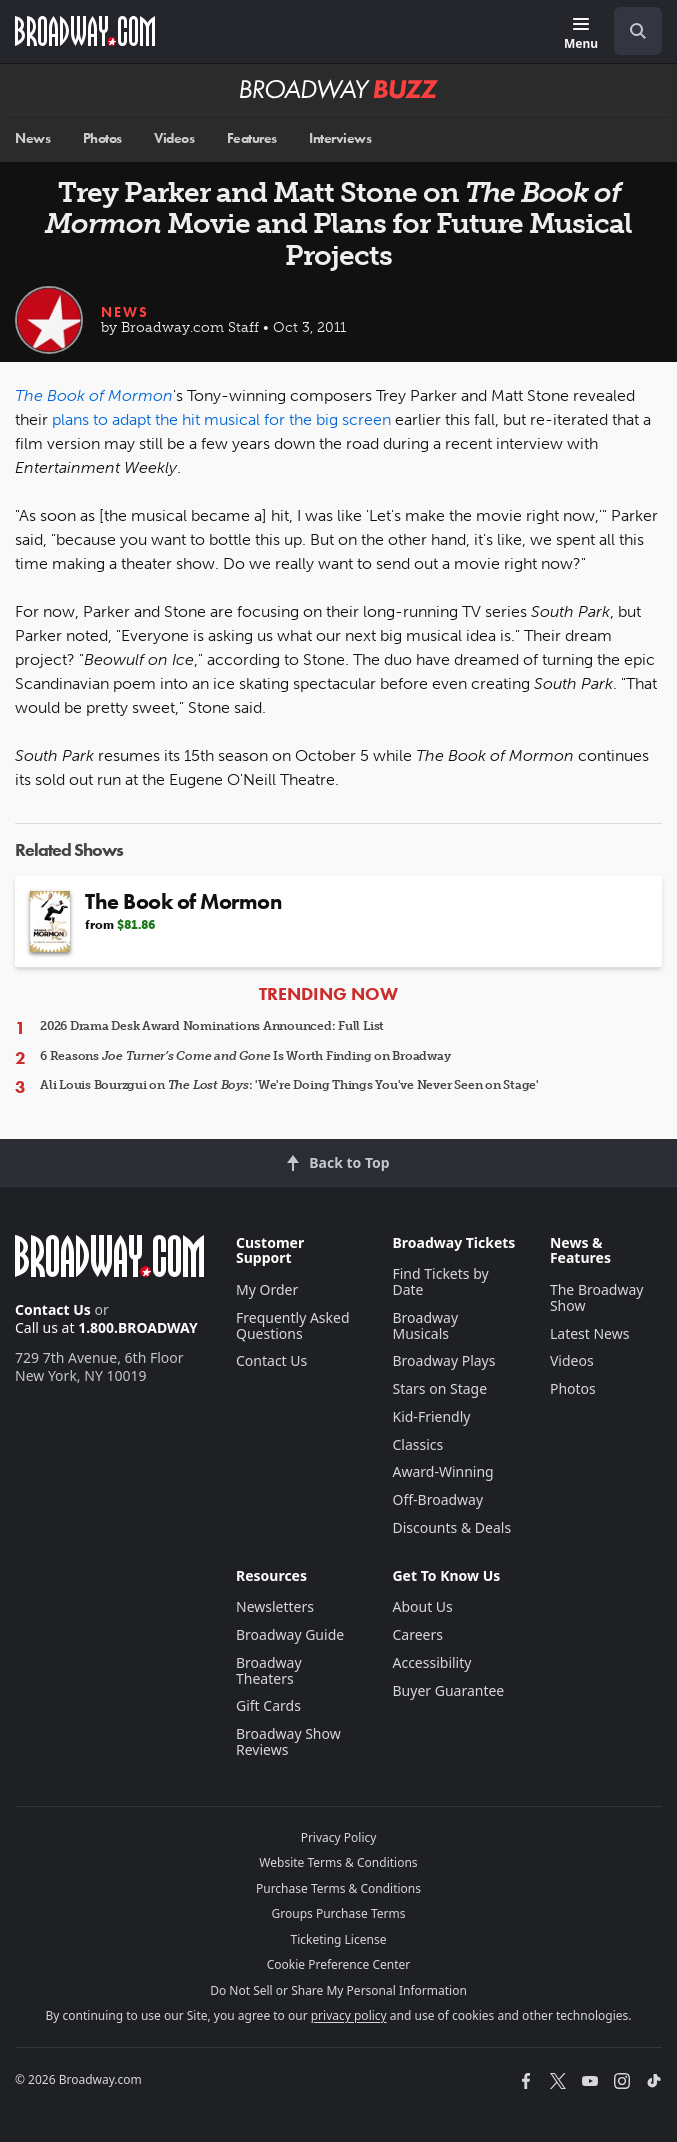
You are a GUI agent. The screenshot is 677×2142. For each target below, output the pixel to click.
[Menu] (581, 34)
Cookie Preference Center (339, 1964)
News (32, 138)
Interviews (340, 138)
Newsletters (275, 1606)
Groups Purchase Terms (339, 1913)
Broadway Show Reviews (288, 1741)
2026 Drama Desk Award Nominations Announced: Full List (212, 1026)
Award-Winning (442, 1471)
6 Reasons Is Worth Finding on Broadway (245, 1056)
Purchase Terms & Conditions (338, 1888)
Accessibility (431, 1662)
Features (252, 138)
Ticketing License (339, 1939)
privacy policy (349, 2015)
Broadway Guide (290, 1634)
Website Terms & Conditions (338, 1862)
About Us (422, 1606)
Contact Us (53, 1309)
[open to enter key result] (638, 31)
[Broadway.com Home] (85, 31)
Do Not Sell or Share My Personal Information (338, 1990)
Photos (102, 138)
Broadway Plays (443, 1360)
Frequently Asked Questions (293, 1325)
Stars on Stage (439, 1388)
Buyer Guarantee (448, 1690)
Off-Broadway (437, 1499)
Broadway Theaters (269, 1670)
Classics (417, 1444)
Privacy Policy (339, 1837)
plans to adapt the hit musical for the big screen (221, 419)
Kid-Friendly (431, 1416)
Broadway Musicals (425, 1325)
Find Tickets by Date (440, 1281)
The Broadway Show (597, 1297)
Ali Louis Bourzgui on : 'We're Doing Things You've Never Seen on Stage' (289, 1085)
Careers (417, 1634)
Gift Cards (268, 1705)
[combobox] (630, 31)
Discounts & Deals (451, 1527)
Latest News (590, 1333)
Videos (174, 138)
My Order (267, 1289)
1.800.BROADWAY (138, 1327)
